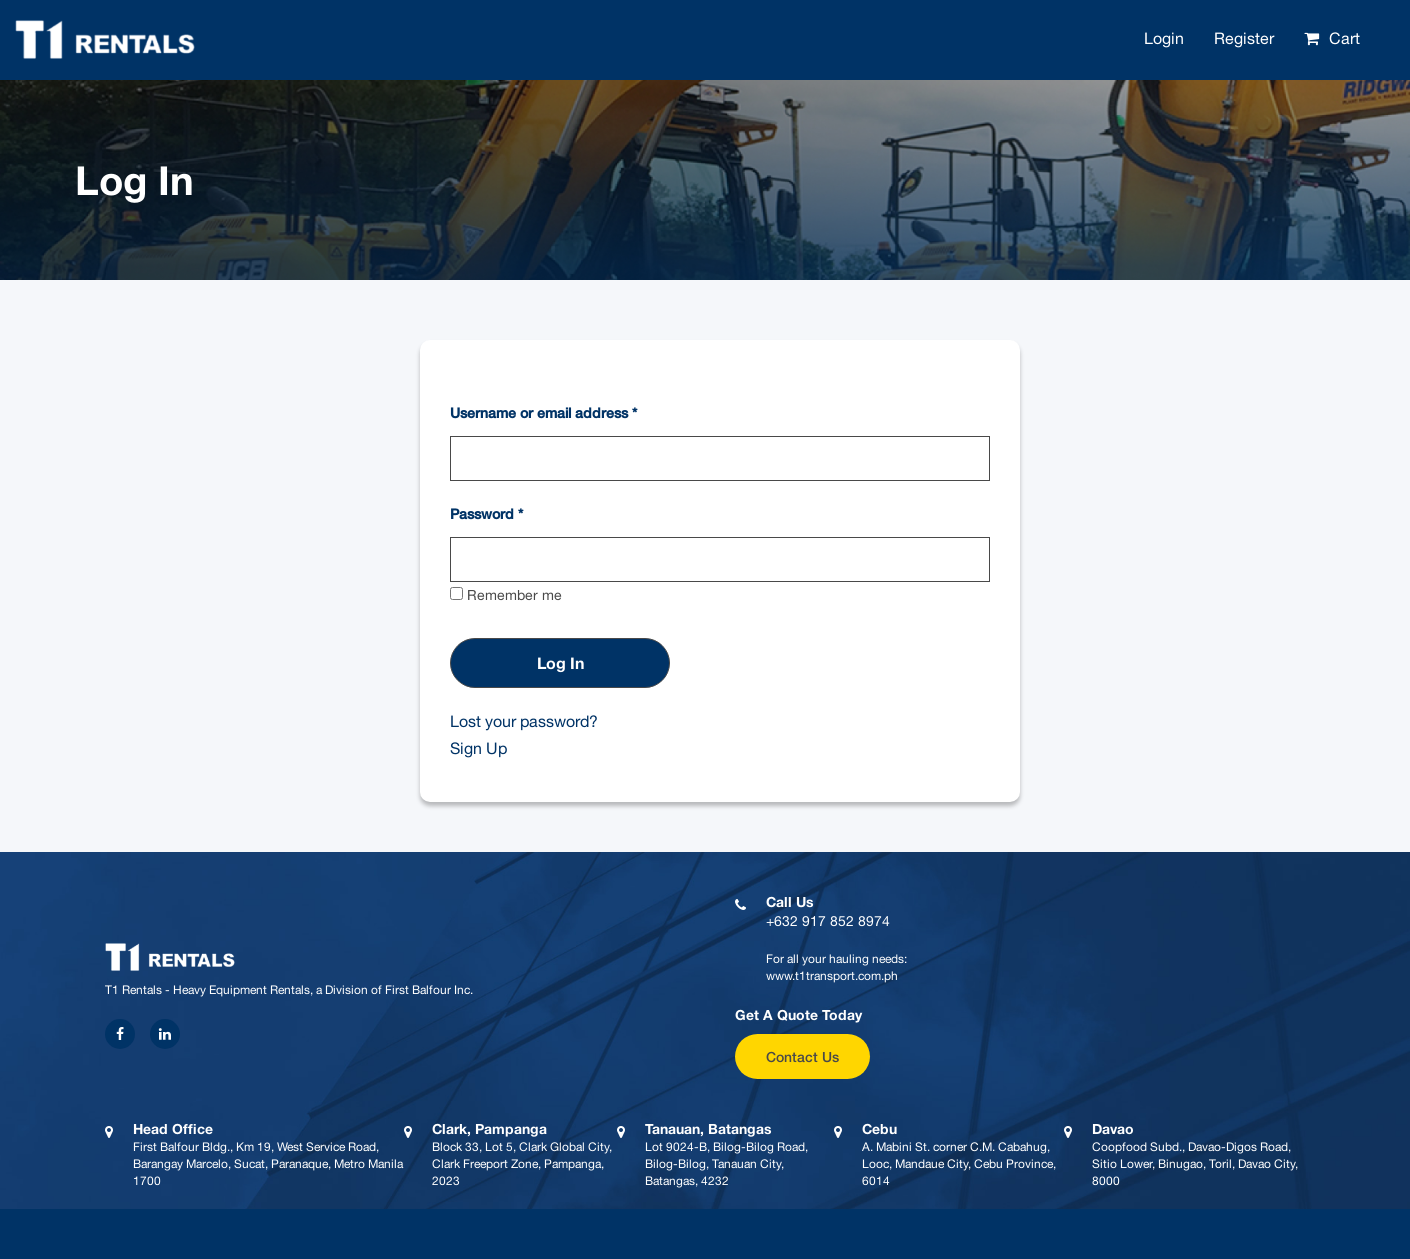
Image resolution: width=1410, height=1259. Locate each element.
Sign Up (478, 748)
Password (486, 513)
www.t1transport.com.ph (832, 976)
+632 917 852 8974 (828, 921)
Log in (560, 662)
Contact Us (802, 1056)
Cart (1344, 38)
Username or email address (543, 412)
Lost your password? (524, 721)
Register (1244, 38)
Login (1164, 38)
